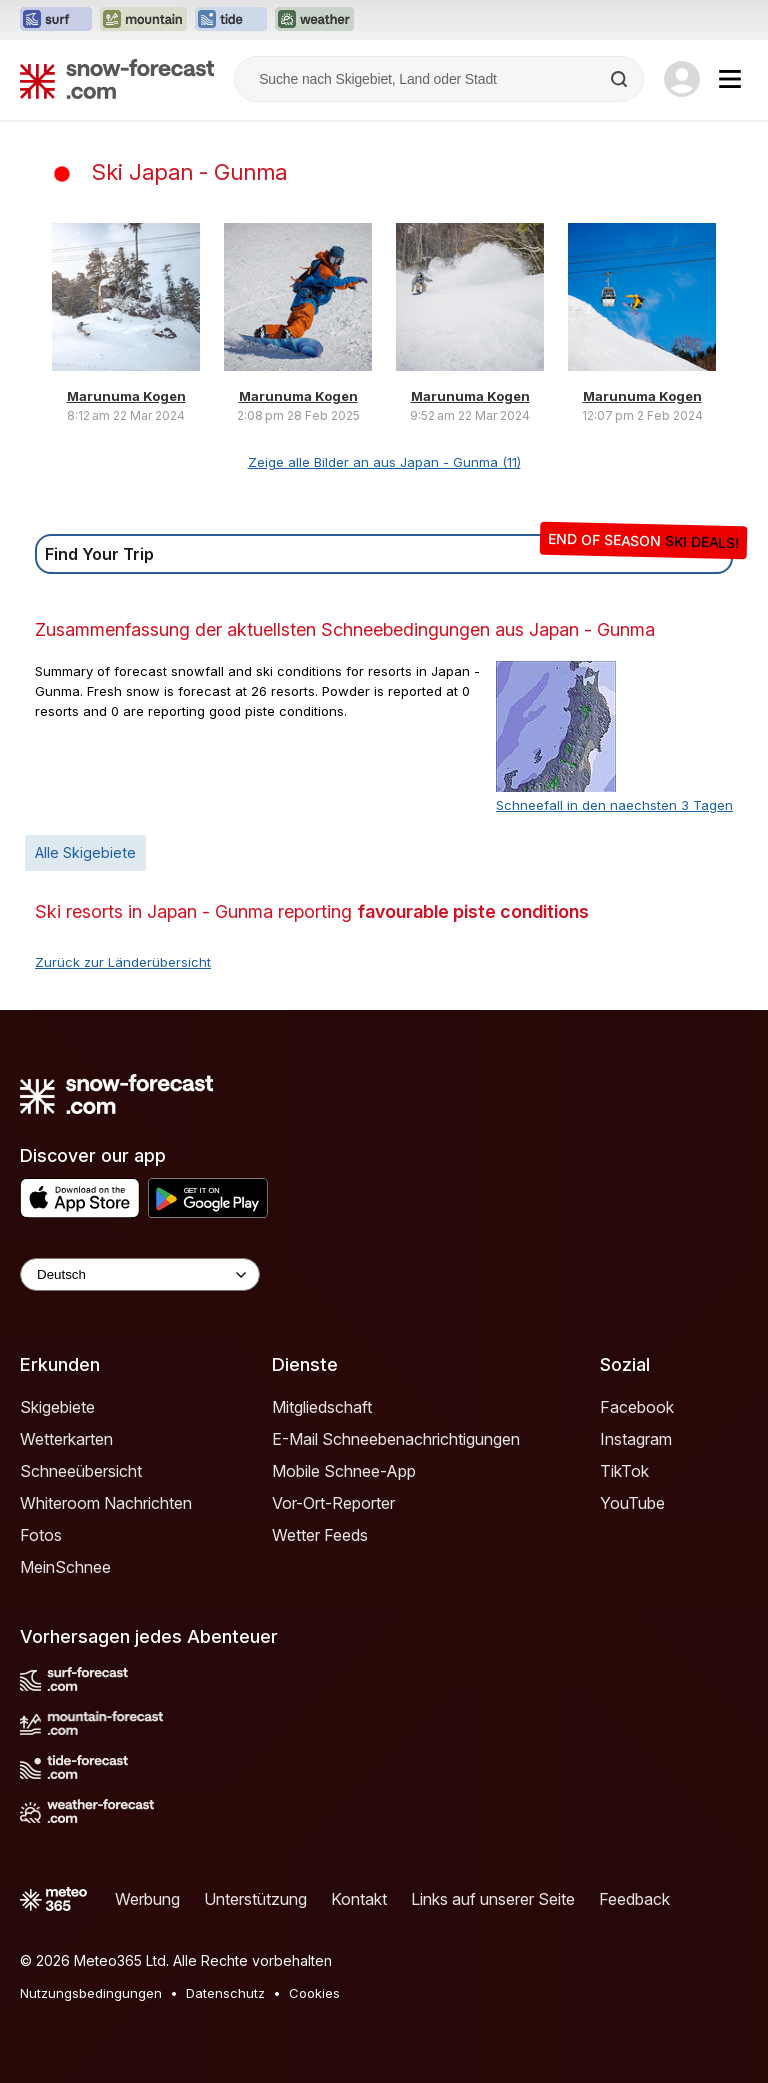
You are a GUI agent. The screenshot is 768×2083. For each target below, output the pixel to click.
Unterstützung (255, 1899)
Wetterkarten (66, 1439)
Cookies (314, 1993)
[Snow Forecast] (117, 79)
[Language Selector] (140, 1274)
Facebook (637, 1407)
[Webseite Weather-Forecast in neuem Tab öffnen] (314, 20)
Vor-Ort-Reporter (333, 1503)
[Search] (621, 79)
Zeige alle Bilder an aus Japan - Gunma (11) (384, 462)
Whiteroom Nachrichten (106, 1503)
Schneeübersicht (81, 1471)
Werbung (147, 1899)
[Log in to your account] (682, 79)
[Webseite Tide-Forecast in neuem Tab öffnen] (231, 20)
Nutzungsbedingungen (91, 1993)
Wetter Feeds (320, 1535)
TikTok (624, 1471)
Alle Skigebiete (85, 852)
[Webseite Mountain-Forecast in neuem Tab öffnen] (143, 20)
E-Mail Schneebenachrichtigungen (396, 1439)
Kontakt (359, 1899)
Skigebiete (57, 1407)
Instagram (636, 1439)
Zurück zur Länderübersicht (123, 962)
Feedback (634, 1899)
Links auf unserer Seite (493, 1899)
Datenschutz (225, 1993)
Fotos (41, 1535)
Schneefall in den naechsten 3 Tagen (614, 805)
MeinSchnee (65, 1567)
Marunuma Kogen (126, 396)
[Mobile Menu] (730, 79)
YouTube (632, 1503)
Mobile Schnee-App (344, 1471)
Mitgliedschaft (322, 1407)
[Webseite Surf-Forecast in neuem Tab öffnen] (56, 20)
